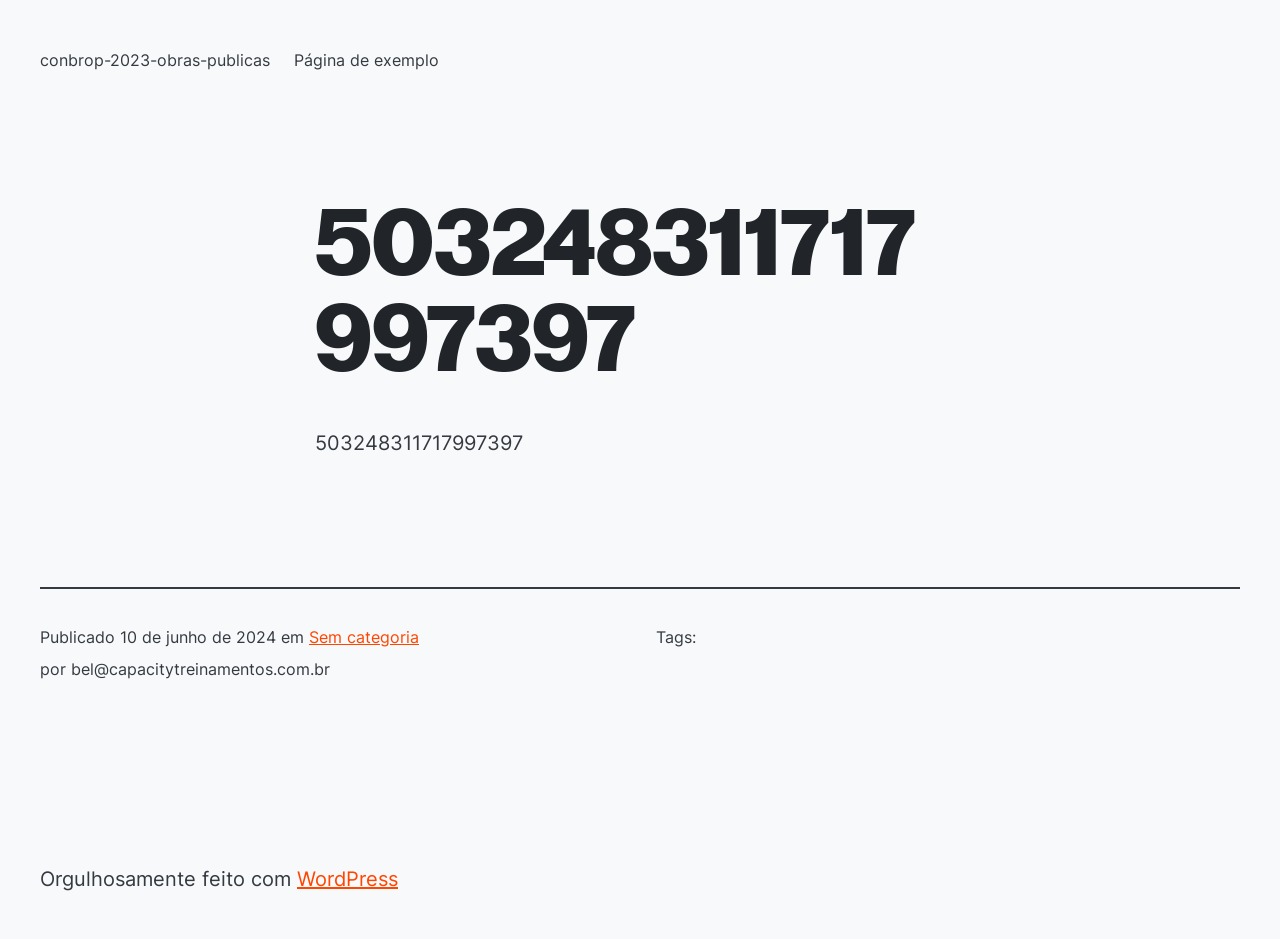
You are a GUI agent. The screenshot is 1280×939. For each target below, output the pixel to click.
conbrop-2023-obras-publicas (155, 60)
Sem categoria (364, 637)
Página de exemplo (366, 60)
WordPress (347, 879)
